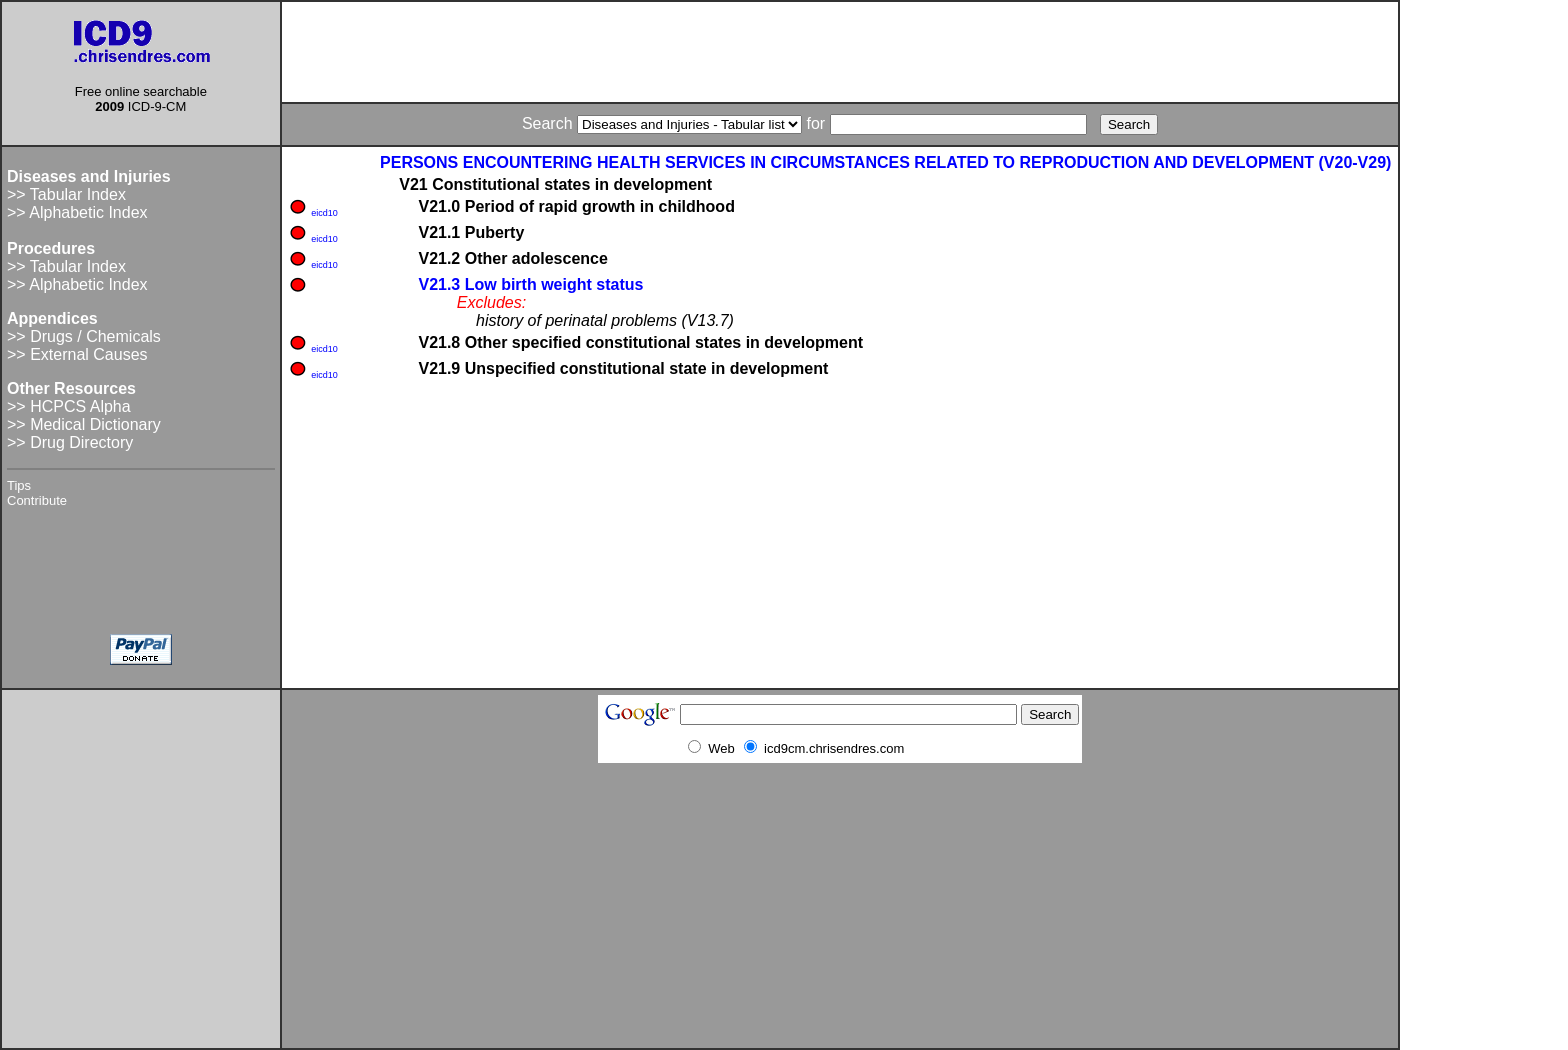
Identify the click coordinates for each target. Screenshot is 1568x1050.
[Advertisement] (840, 52)
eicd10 (324, 213)
